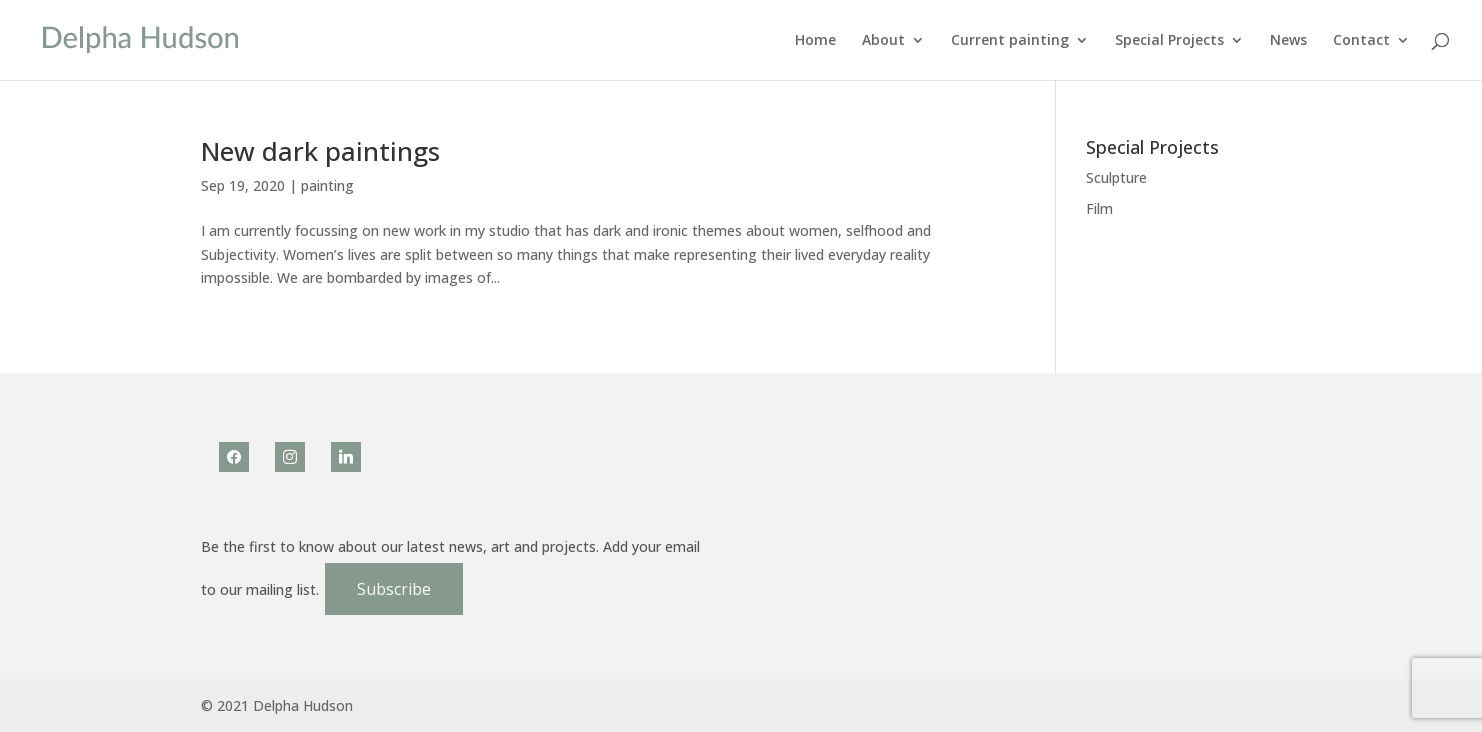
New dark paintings (320, 151)
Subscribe (394, 589)
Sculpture (1116, 177)
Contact (1361, 41)
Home (815, 41)
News (1288, 41)
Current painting (1010, 41)
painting (327, 185)
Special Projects (1169, 41)
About (883, 41)
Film (1099, 208)
